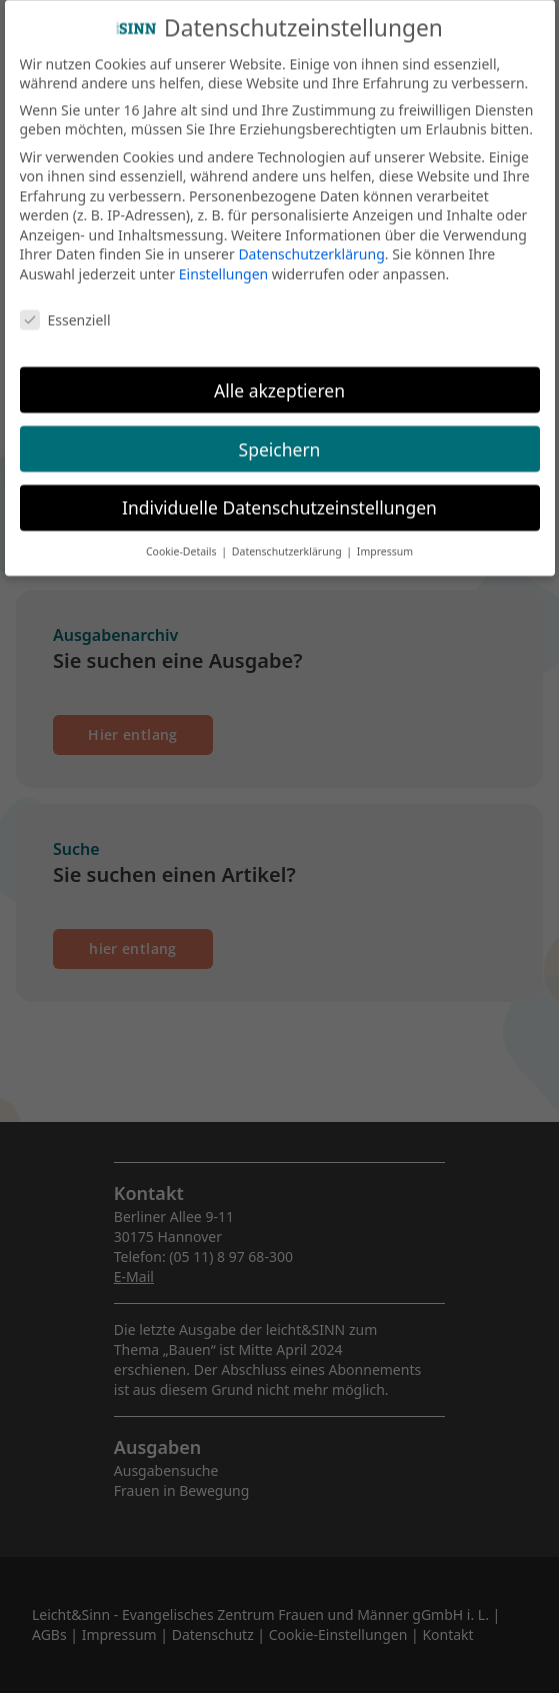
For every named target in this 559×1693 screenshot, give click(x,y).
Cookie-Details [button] (182, 542)
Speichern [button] (280, 439)
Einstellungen (223, 264)
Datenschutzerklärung (311, 244)
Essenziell (65, 309)
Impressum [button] (385, 542)
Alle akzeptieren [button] (279, 380)
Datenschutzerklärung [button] (288, 542)
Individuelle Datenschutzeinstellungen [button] (279, 498)
